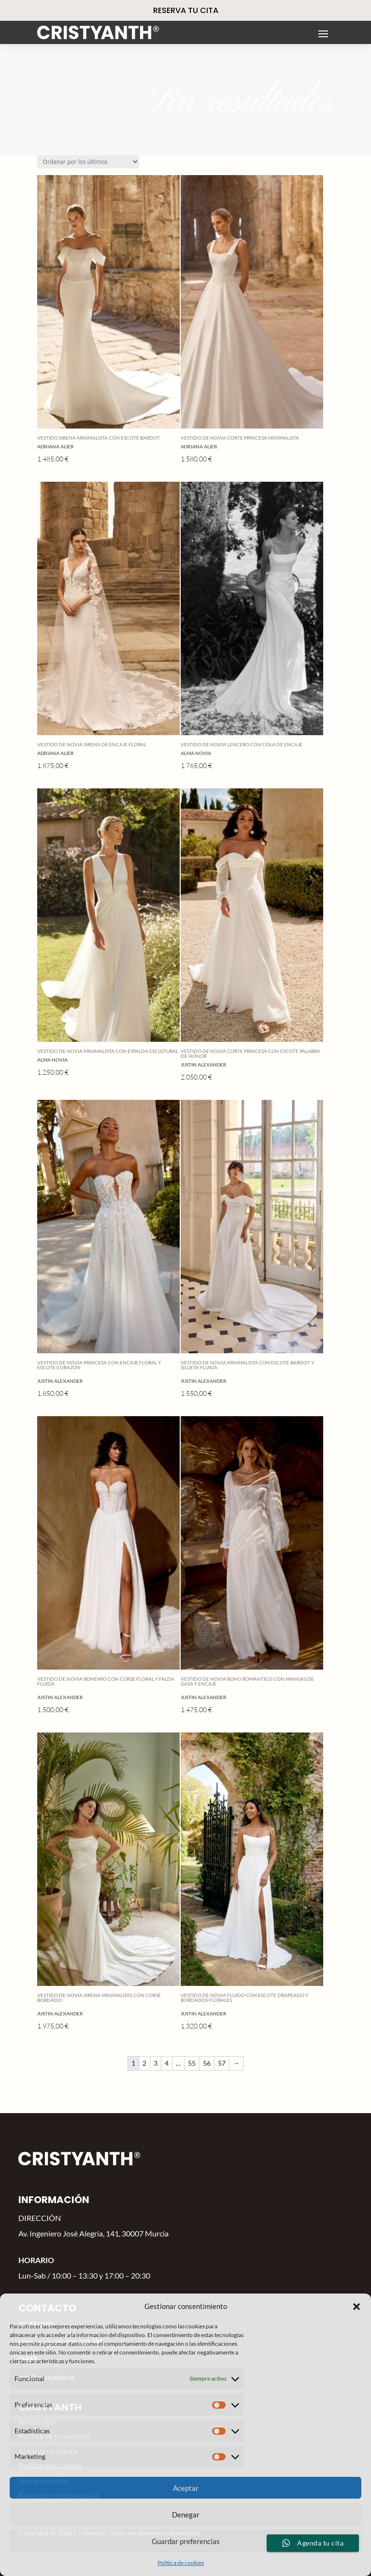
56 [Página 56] (207, 2063)
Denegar (186, 2514)
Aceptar (186, 2488)
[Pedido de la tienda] (88, 161)
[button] (356, 2306)
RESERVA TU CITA (185, 10)
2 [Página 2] (144, 2063)
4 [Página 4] (167, 2063)
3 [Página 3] (155, 2063)
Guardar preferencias (186, 2541)
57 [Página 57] (222, 2063)
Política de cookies (180, 2562)
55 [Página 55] (192, 2063)
